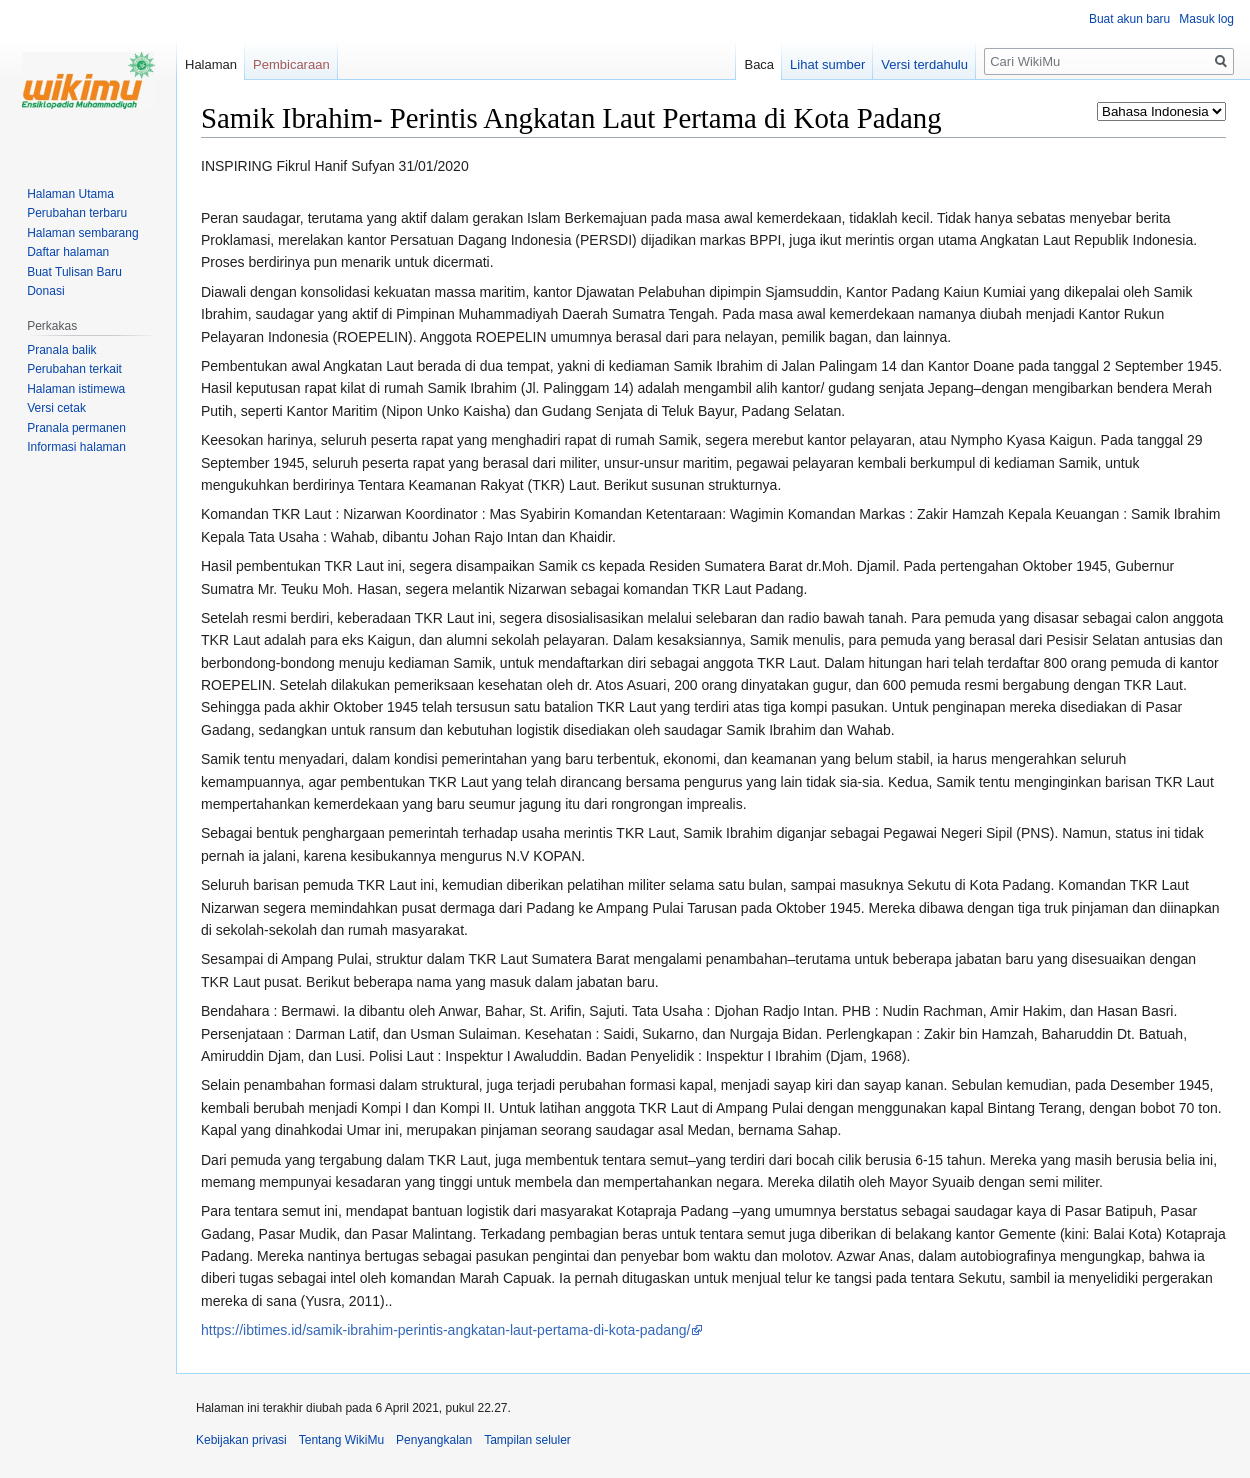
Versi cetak (56, 408)
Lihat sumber (827, 64)
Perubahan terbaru (77, 213)
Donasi (45, 291)
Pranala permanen (76, 428)
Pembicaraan (291, 64)
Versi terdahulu (924, 64)
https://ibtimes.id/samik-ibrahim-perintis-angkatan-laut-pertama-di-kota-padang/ (445, 1330)
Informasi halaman (76, 447)
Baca (759, 64)
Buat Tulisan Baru (74, 272)
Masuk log (1206, 19)
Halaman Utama (70, 194)
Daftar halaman (68, 252)
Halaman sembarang (82, 233)
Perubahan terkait (74, 369)
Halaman (211, 64)
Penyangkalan (434, 1440)
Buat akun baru (1129, 19)
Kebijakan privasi (241, 1440)
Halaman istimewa (76, 389)
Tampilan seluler (527, 1440)
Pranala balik (61, 350)
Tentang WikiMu (341, 1440)
